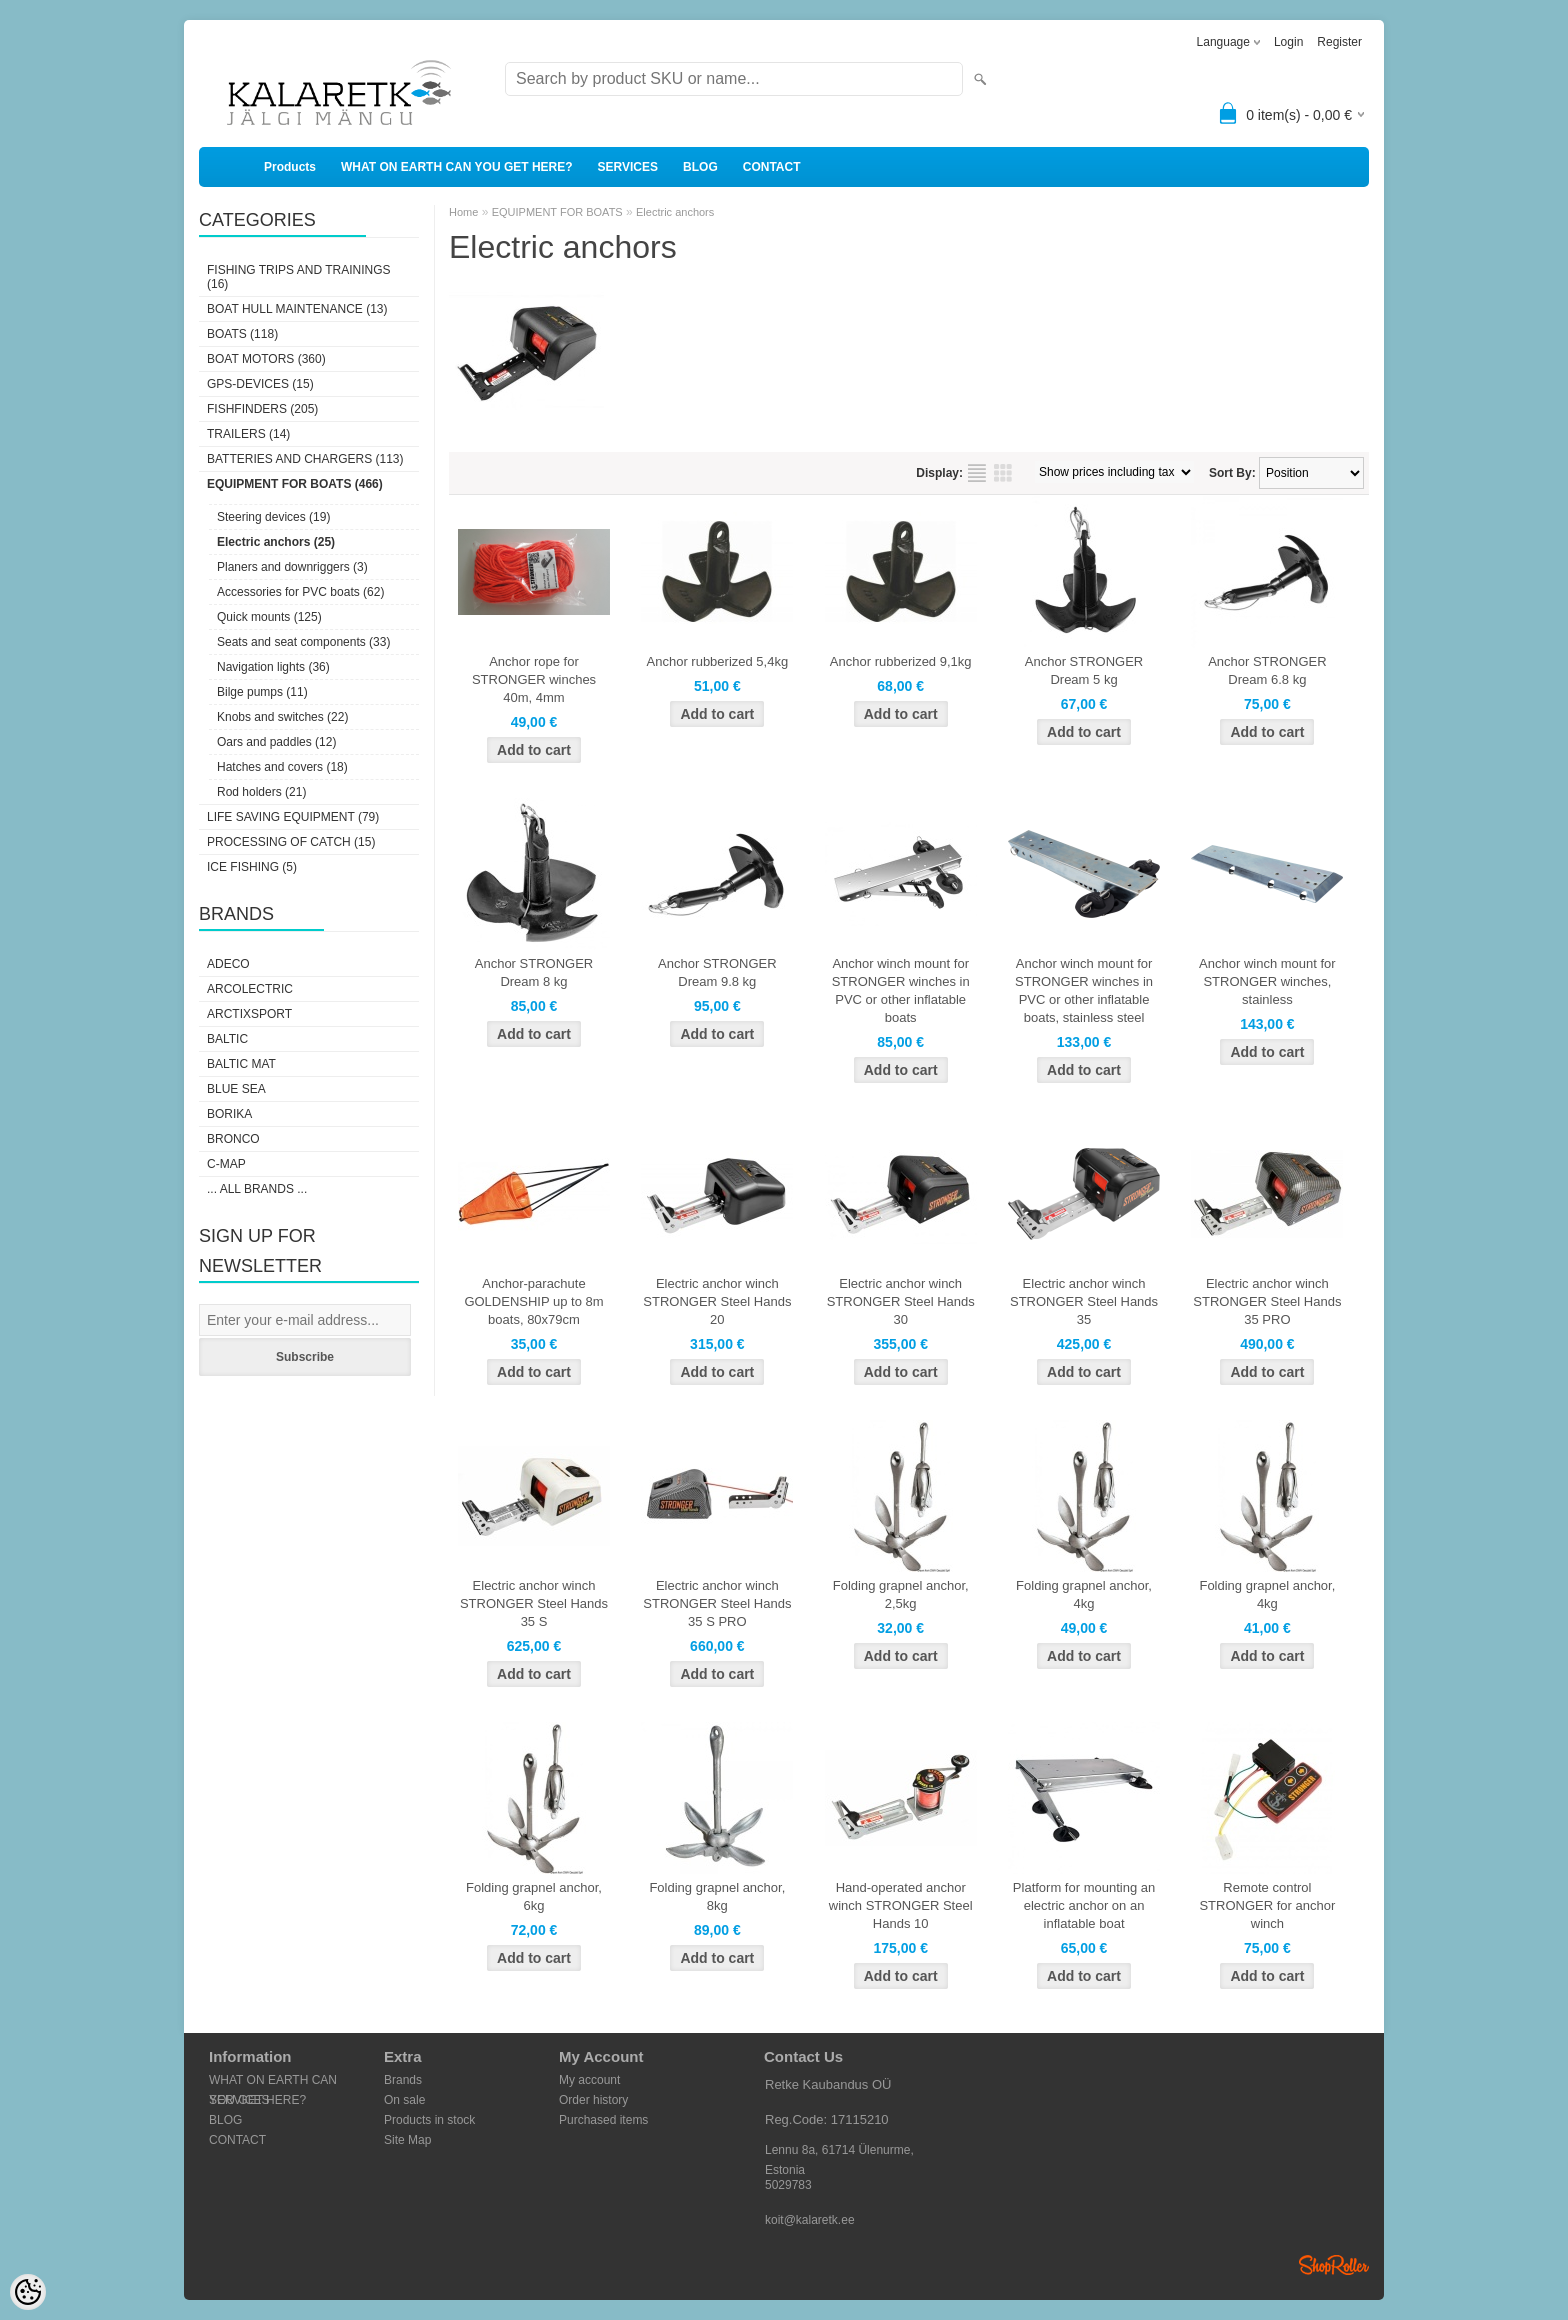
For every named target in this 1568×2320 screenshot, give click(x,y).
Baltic (227, 1039)
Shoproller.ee (1334, 2265)
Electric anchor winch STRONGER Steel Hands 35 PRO (1267, 1301)
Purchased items (603, 2120)
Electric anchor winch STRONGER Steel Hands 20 (717, 1301)
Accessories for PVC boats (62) (300, 592)
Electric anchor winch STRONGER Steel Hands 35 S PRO (717, 1603)
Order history (593, 2100)
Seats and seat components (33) (303, 642)
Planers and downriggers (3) (292, 567)
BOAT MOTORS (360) (266, 359)
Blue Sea (236, 1089)
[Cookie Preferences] (28, 2292)
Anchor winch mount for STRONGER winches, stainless (1267, 981)
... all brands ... (257, 1189)
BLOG (700, 167)
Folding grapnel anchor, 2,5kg (901, 1594)
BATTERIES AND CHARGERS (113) (305, 459)
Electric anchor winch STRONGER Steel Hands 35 (1084, 1301)
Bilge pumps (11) (262, 692)
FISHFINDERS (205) (262, 409)
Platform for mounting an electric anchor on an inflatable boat (1084, 1905)
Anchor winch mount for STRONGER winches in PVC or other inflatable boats (901, 990)
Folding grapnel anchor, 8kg (717, 1896)
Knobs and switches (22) (282, 717)
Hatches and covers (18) (282, 767)
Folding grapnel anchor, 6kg (534, 1896)
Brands (403, 2080)
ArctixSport (249, 1014)
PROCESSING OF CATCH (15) (291, 842)
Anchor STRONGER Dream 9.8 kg (717, 972)
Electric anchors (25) (276, 542)
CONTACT (772, 167)
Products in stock (429, 2120)
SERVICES (628, 167)
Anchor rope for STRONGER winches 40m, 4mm (534, 679)
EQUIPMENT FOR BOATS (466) (295, 484)
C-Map (226, 1164)
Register (1339, 42)
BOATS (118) (242, 334)
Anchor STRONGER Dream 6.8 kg (1267, 670)
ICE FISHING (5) (252, 867)
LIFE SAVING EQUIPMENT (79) (293, 817)
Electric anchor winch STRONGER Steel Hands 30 (901, 1301)
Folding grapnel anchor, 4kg (1084, 1594)
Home (463, 212)
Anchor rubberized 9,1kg (901, 661)
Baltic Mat (241, 1064)
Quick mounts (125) (269, 617)
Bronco (233, 1139)
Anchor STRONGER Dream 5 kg (1084, 670)
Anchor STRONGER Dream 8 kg (534, 972)
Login (1288, 42)
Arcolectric (250, 989)
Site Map (407, 2140)
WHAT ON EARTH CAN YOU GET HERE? (457, 167)
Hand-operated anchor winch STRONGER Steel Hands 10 (901, 1905)
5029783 (788, 2185)
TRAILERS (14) (248, 434)
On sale (404, 2100)
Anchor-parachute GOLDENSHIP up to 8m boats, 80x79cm (533, 1301)
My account (589, 2080)
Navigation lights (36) (273, 667)
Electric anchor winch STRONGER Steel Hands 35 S (534, 1603)
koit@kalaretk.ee (810, 2220)
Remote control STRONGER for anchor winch (1267, 1905)
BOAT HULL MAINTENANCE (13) (297, 309)
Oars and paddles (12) (276, 742)
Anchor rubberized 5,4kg (718, 661)
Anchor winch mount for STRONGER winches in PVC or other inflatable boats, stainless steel (1084, 990)
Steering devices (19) (273, 517)
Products (290, 167)
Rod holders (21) (261, 792)
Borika (229, 1114)
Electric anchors (675, 212)
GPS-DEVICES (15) (260, 384)
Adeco (228, 964)
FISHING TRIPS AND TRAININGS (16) (299, 277)
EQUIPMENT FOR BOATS (557, 212)
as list (977, 473)
